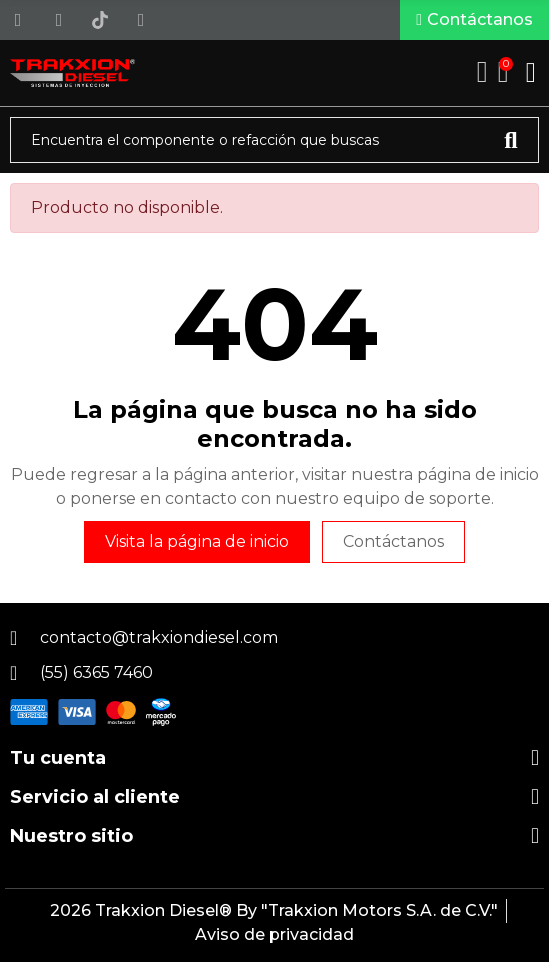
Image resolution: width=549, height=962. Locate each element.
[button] (474, 20)
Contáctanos (393, 541)
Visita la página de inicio (197, 541)
